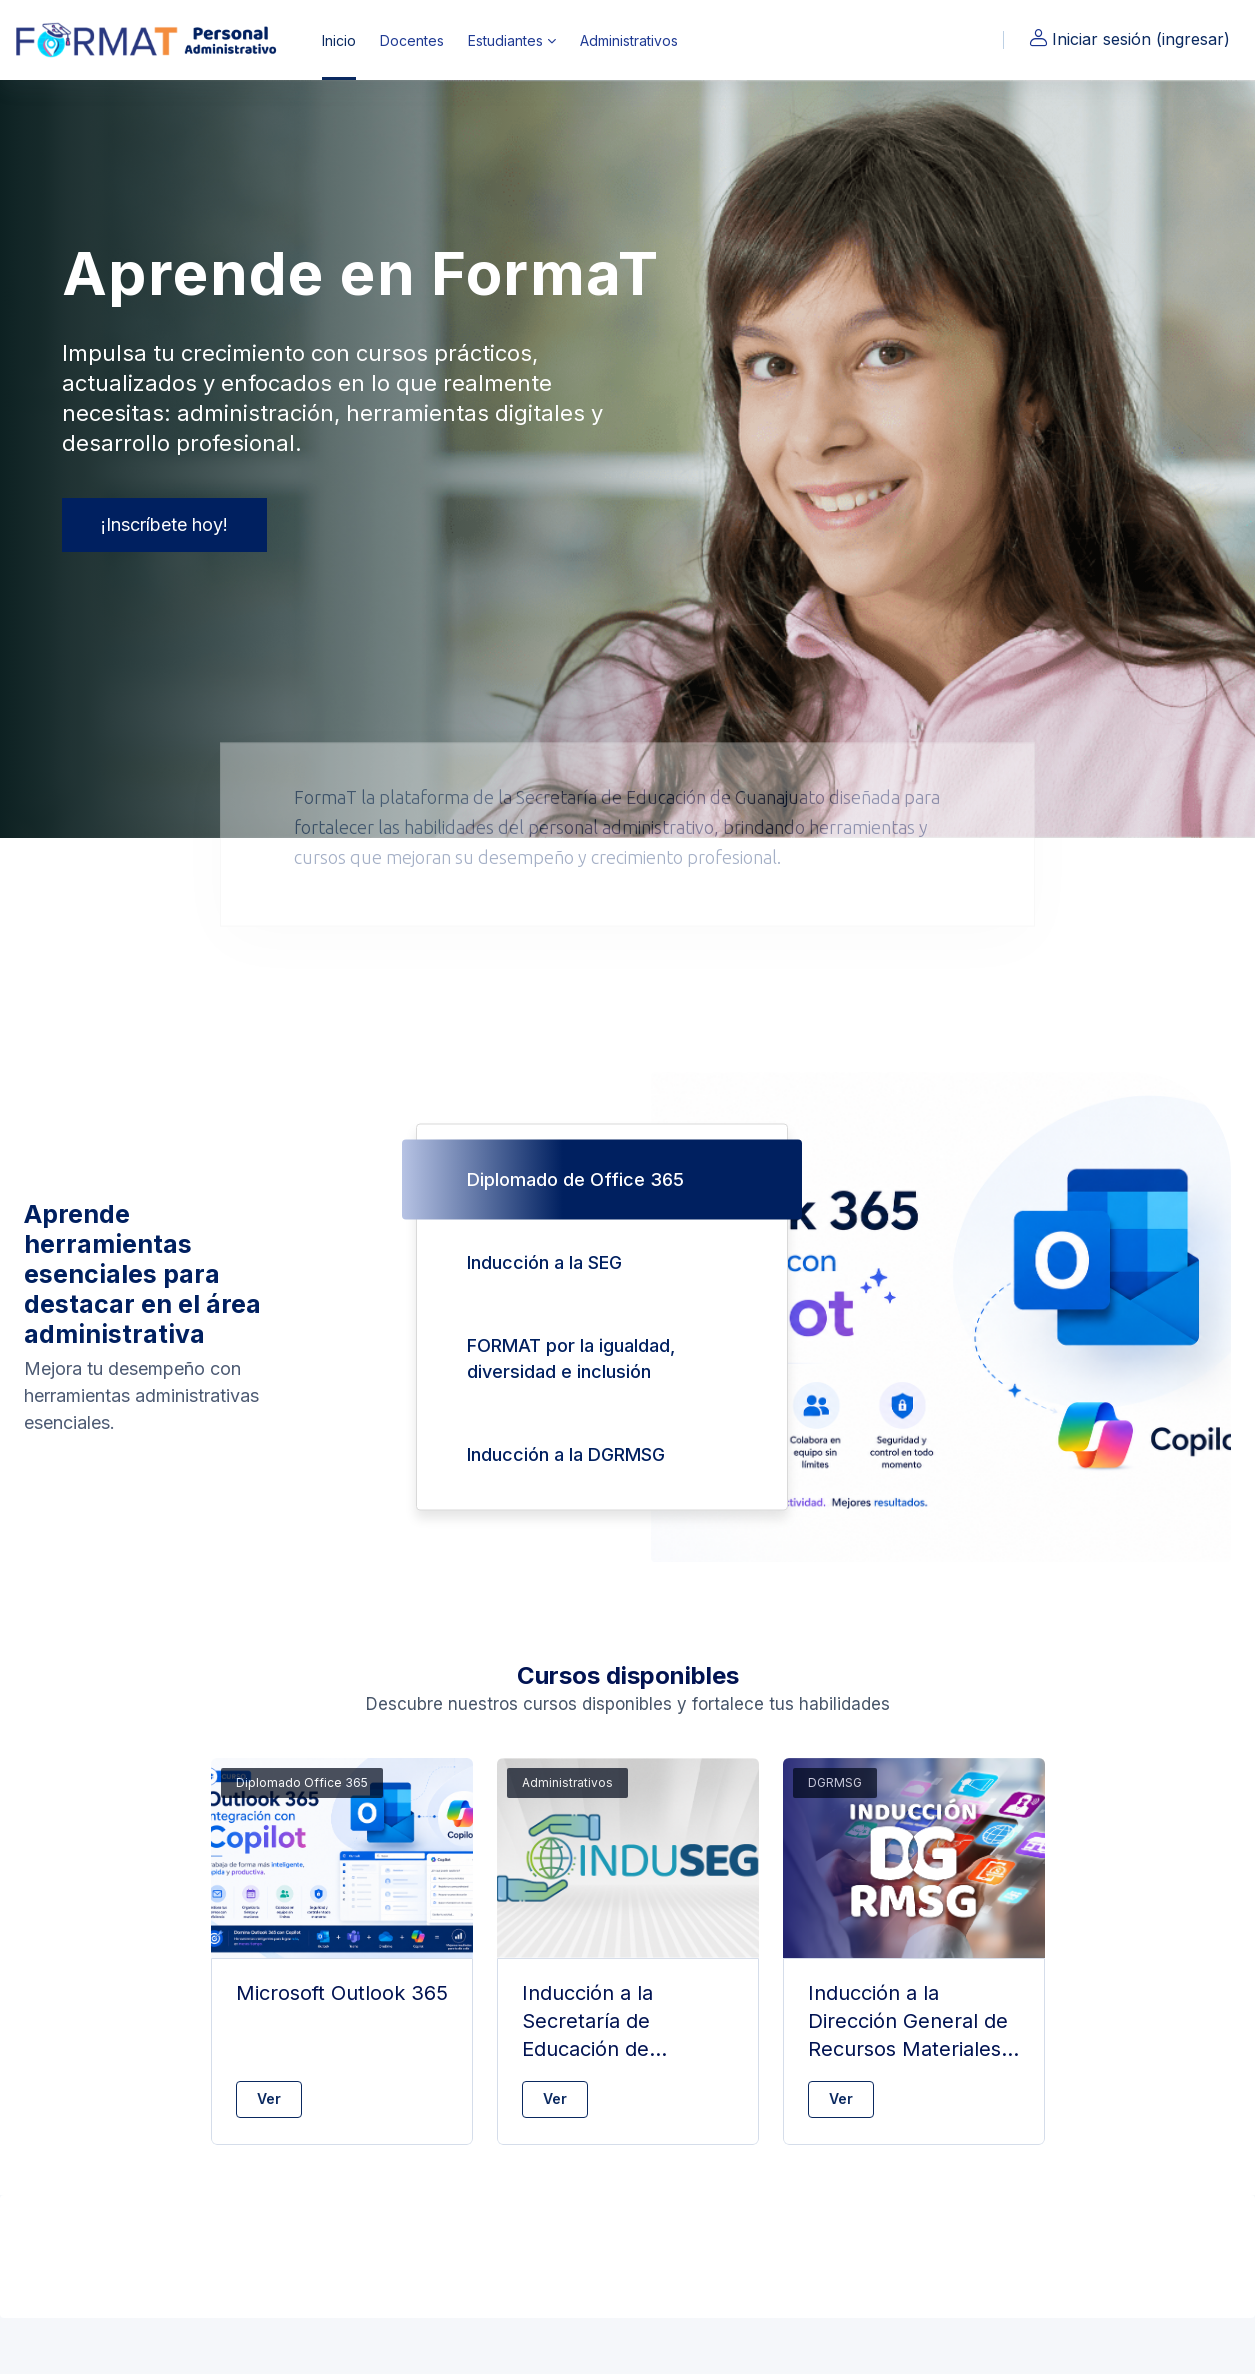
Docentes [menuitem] (412, 40)
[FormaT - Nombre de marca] (149, 40)
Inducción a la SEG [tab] (544, 1262)
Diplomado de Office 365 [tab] (575, 1179)
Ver (269, 2098)
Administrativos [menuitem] (629, 40)
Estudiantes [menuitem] (505, 40)
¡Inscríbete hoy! (164, 524)
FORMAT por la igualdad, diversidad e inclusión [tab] (571, 1358)
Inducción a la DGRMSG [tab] (566, 1454)
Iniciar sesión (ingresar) (1129, 39)
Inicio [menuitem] (339, 40)
